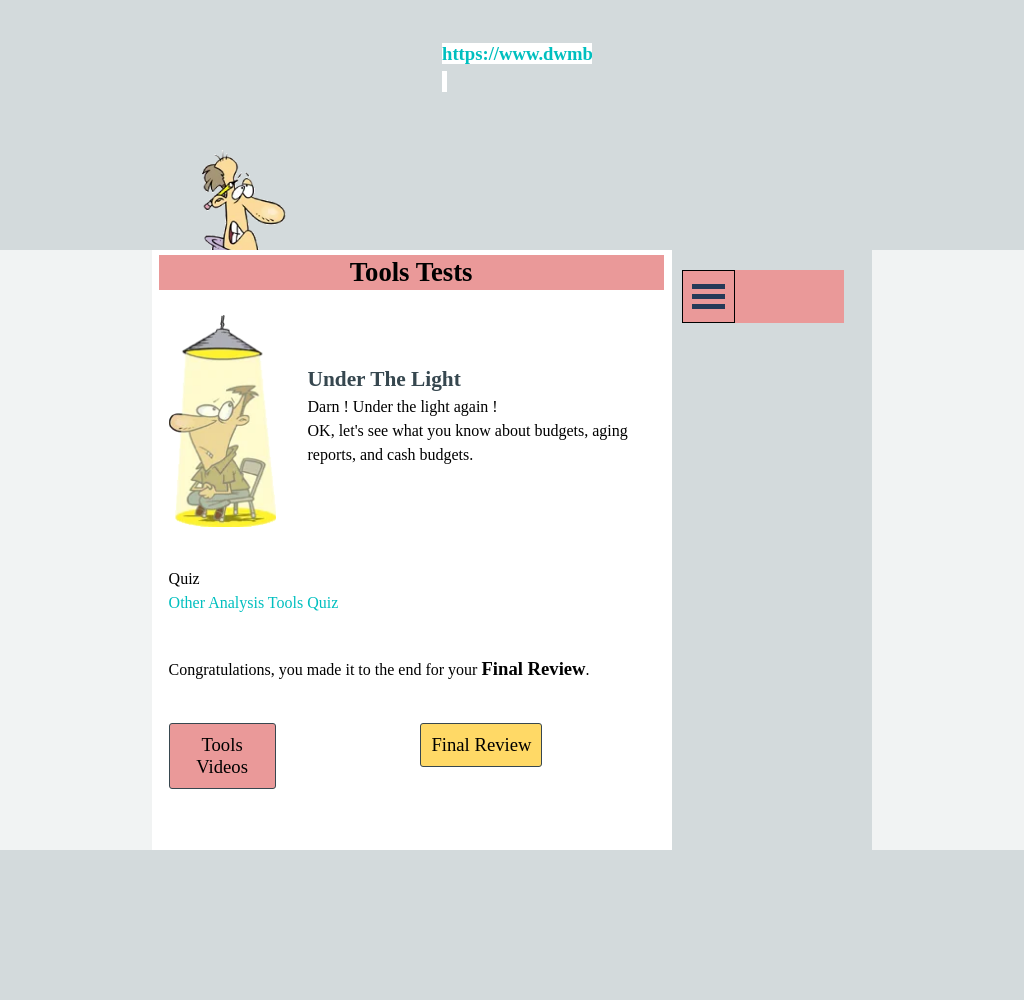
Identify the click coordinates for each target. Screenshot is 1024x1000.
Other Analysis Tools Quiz (254, 602)
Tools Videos (222, 755)
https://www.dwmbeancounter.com (580, 53)
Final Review (481, 744)
